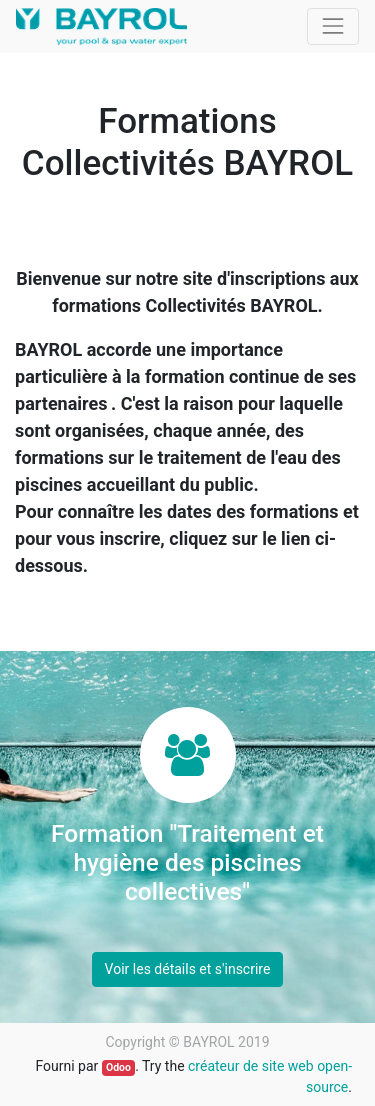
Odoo (118, 1067)
